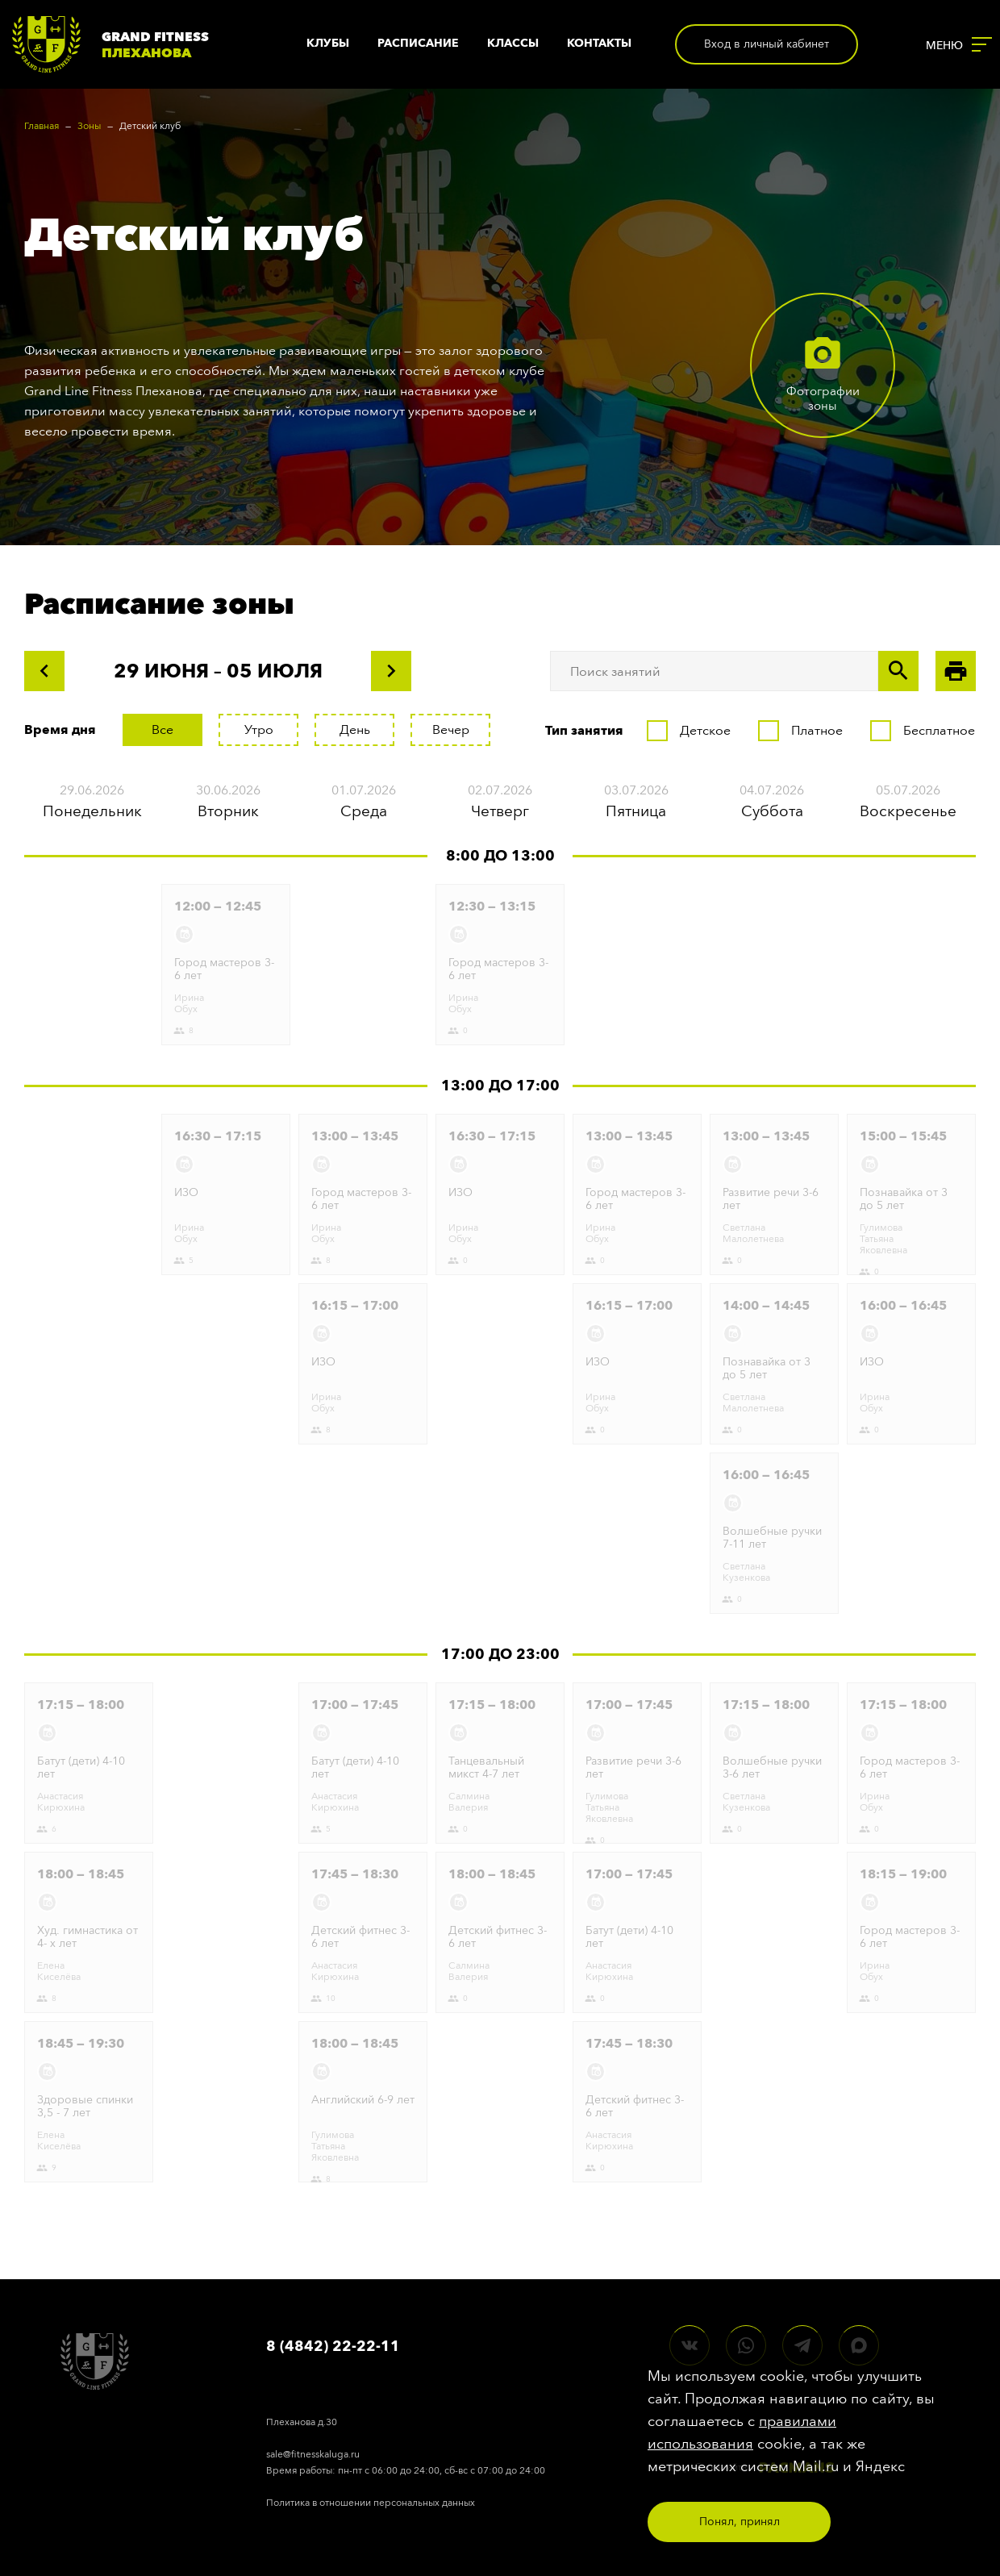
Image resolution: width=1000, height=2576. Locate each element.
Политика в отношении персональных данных (370, 2502)
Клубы (327, 43)
